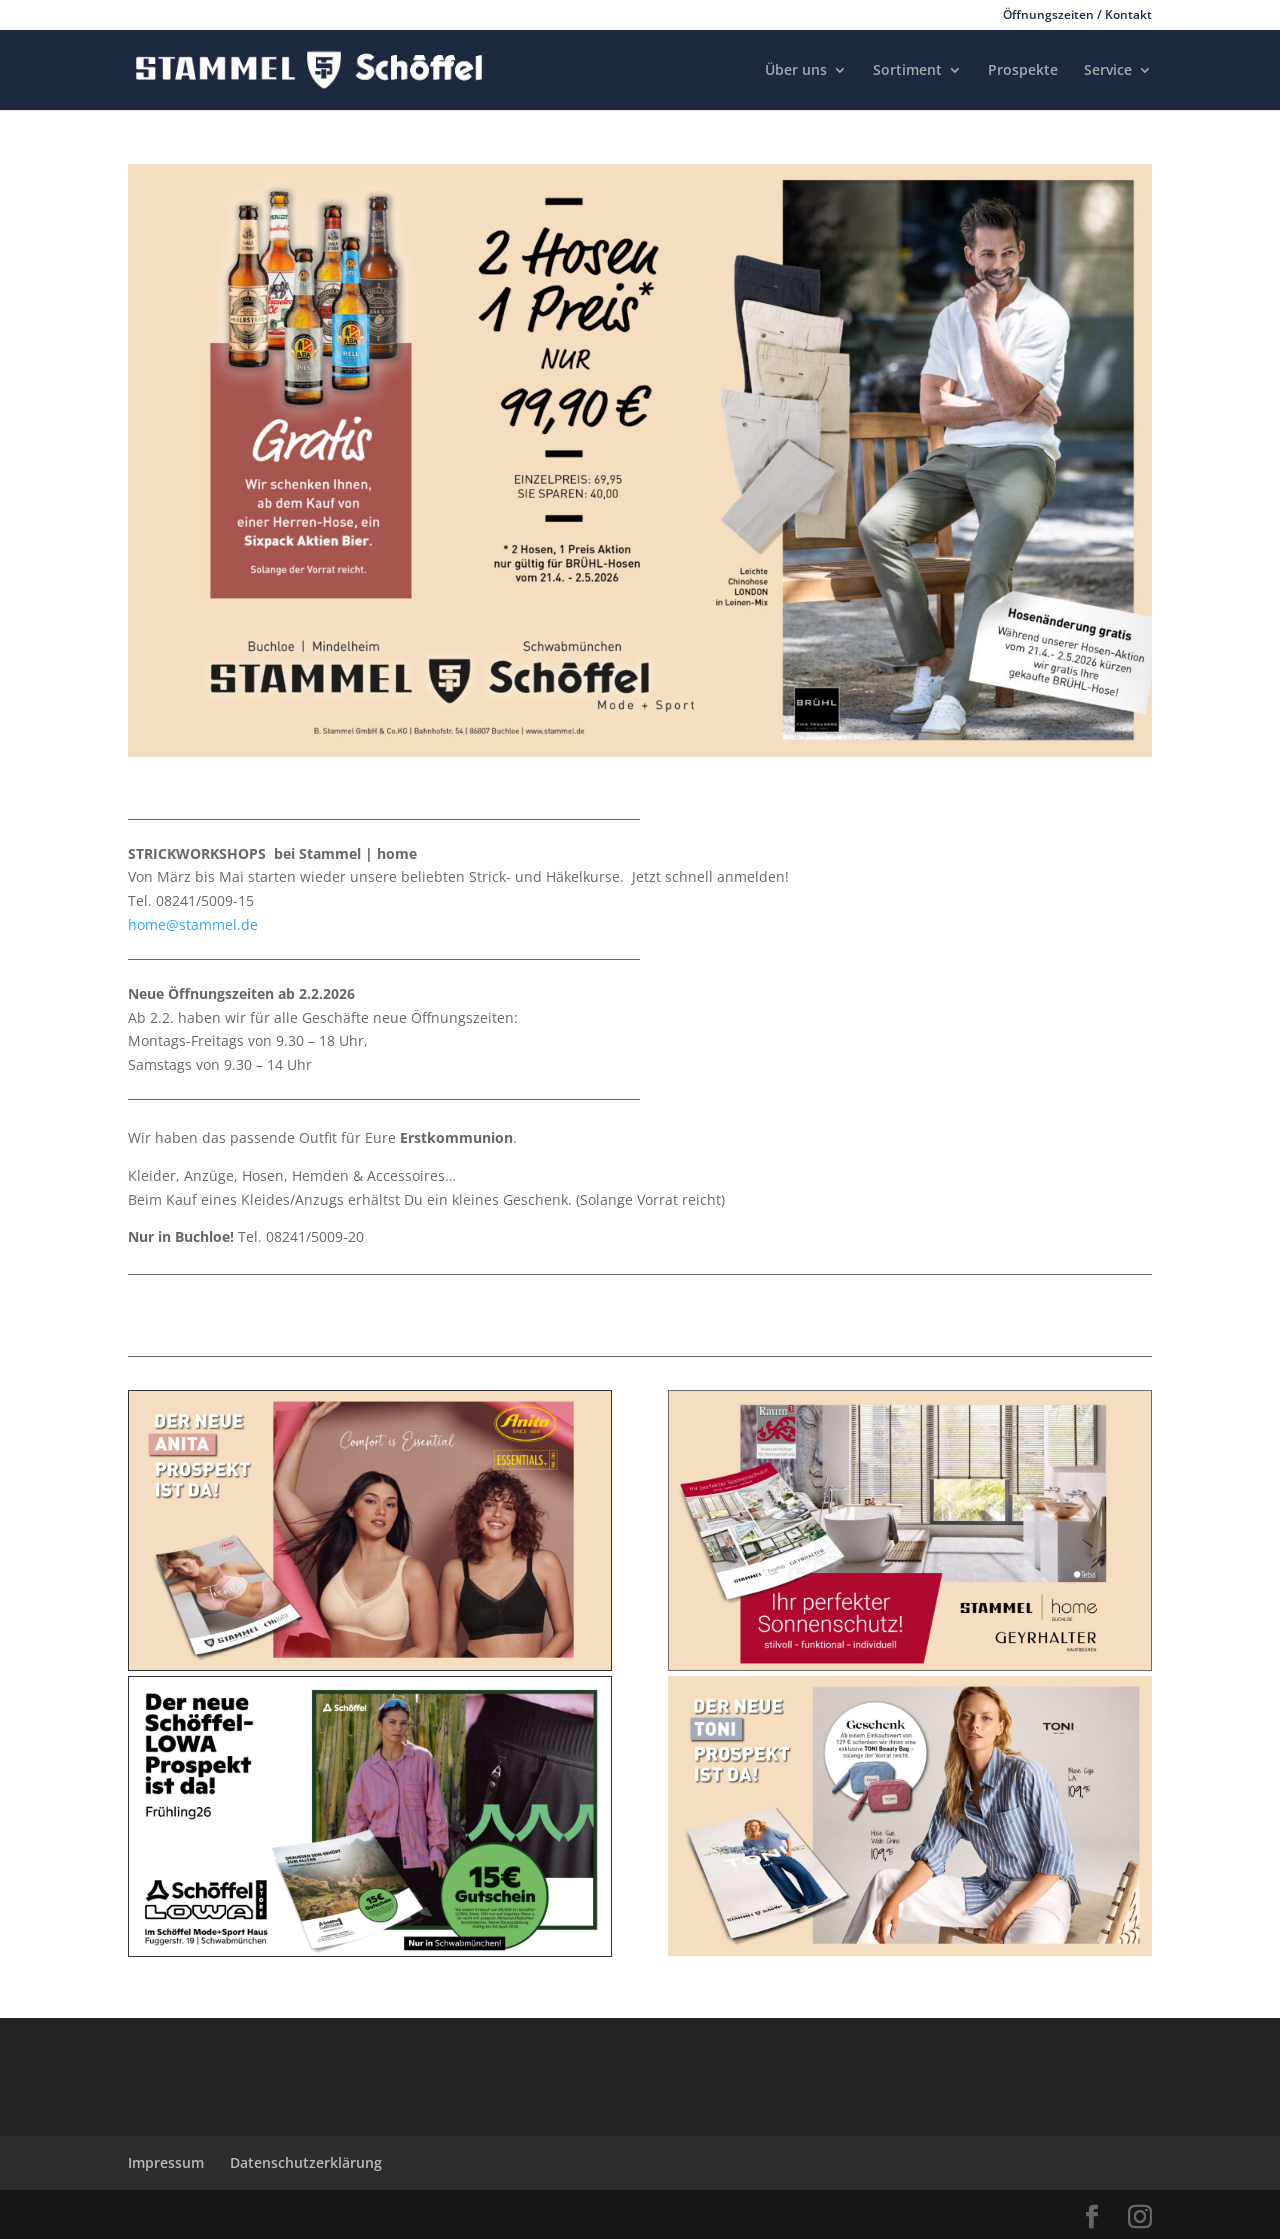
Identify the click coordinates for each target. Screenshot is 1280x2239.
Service (1108, 71)
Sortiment (907, 71)
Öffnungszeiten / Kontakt (1077, 16)
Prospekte (1023, 71)
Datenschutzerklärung (306, 2162)
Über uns (796, 71)
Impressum (166, 2162)
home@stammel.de (193, 924)
